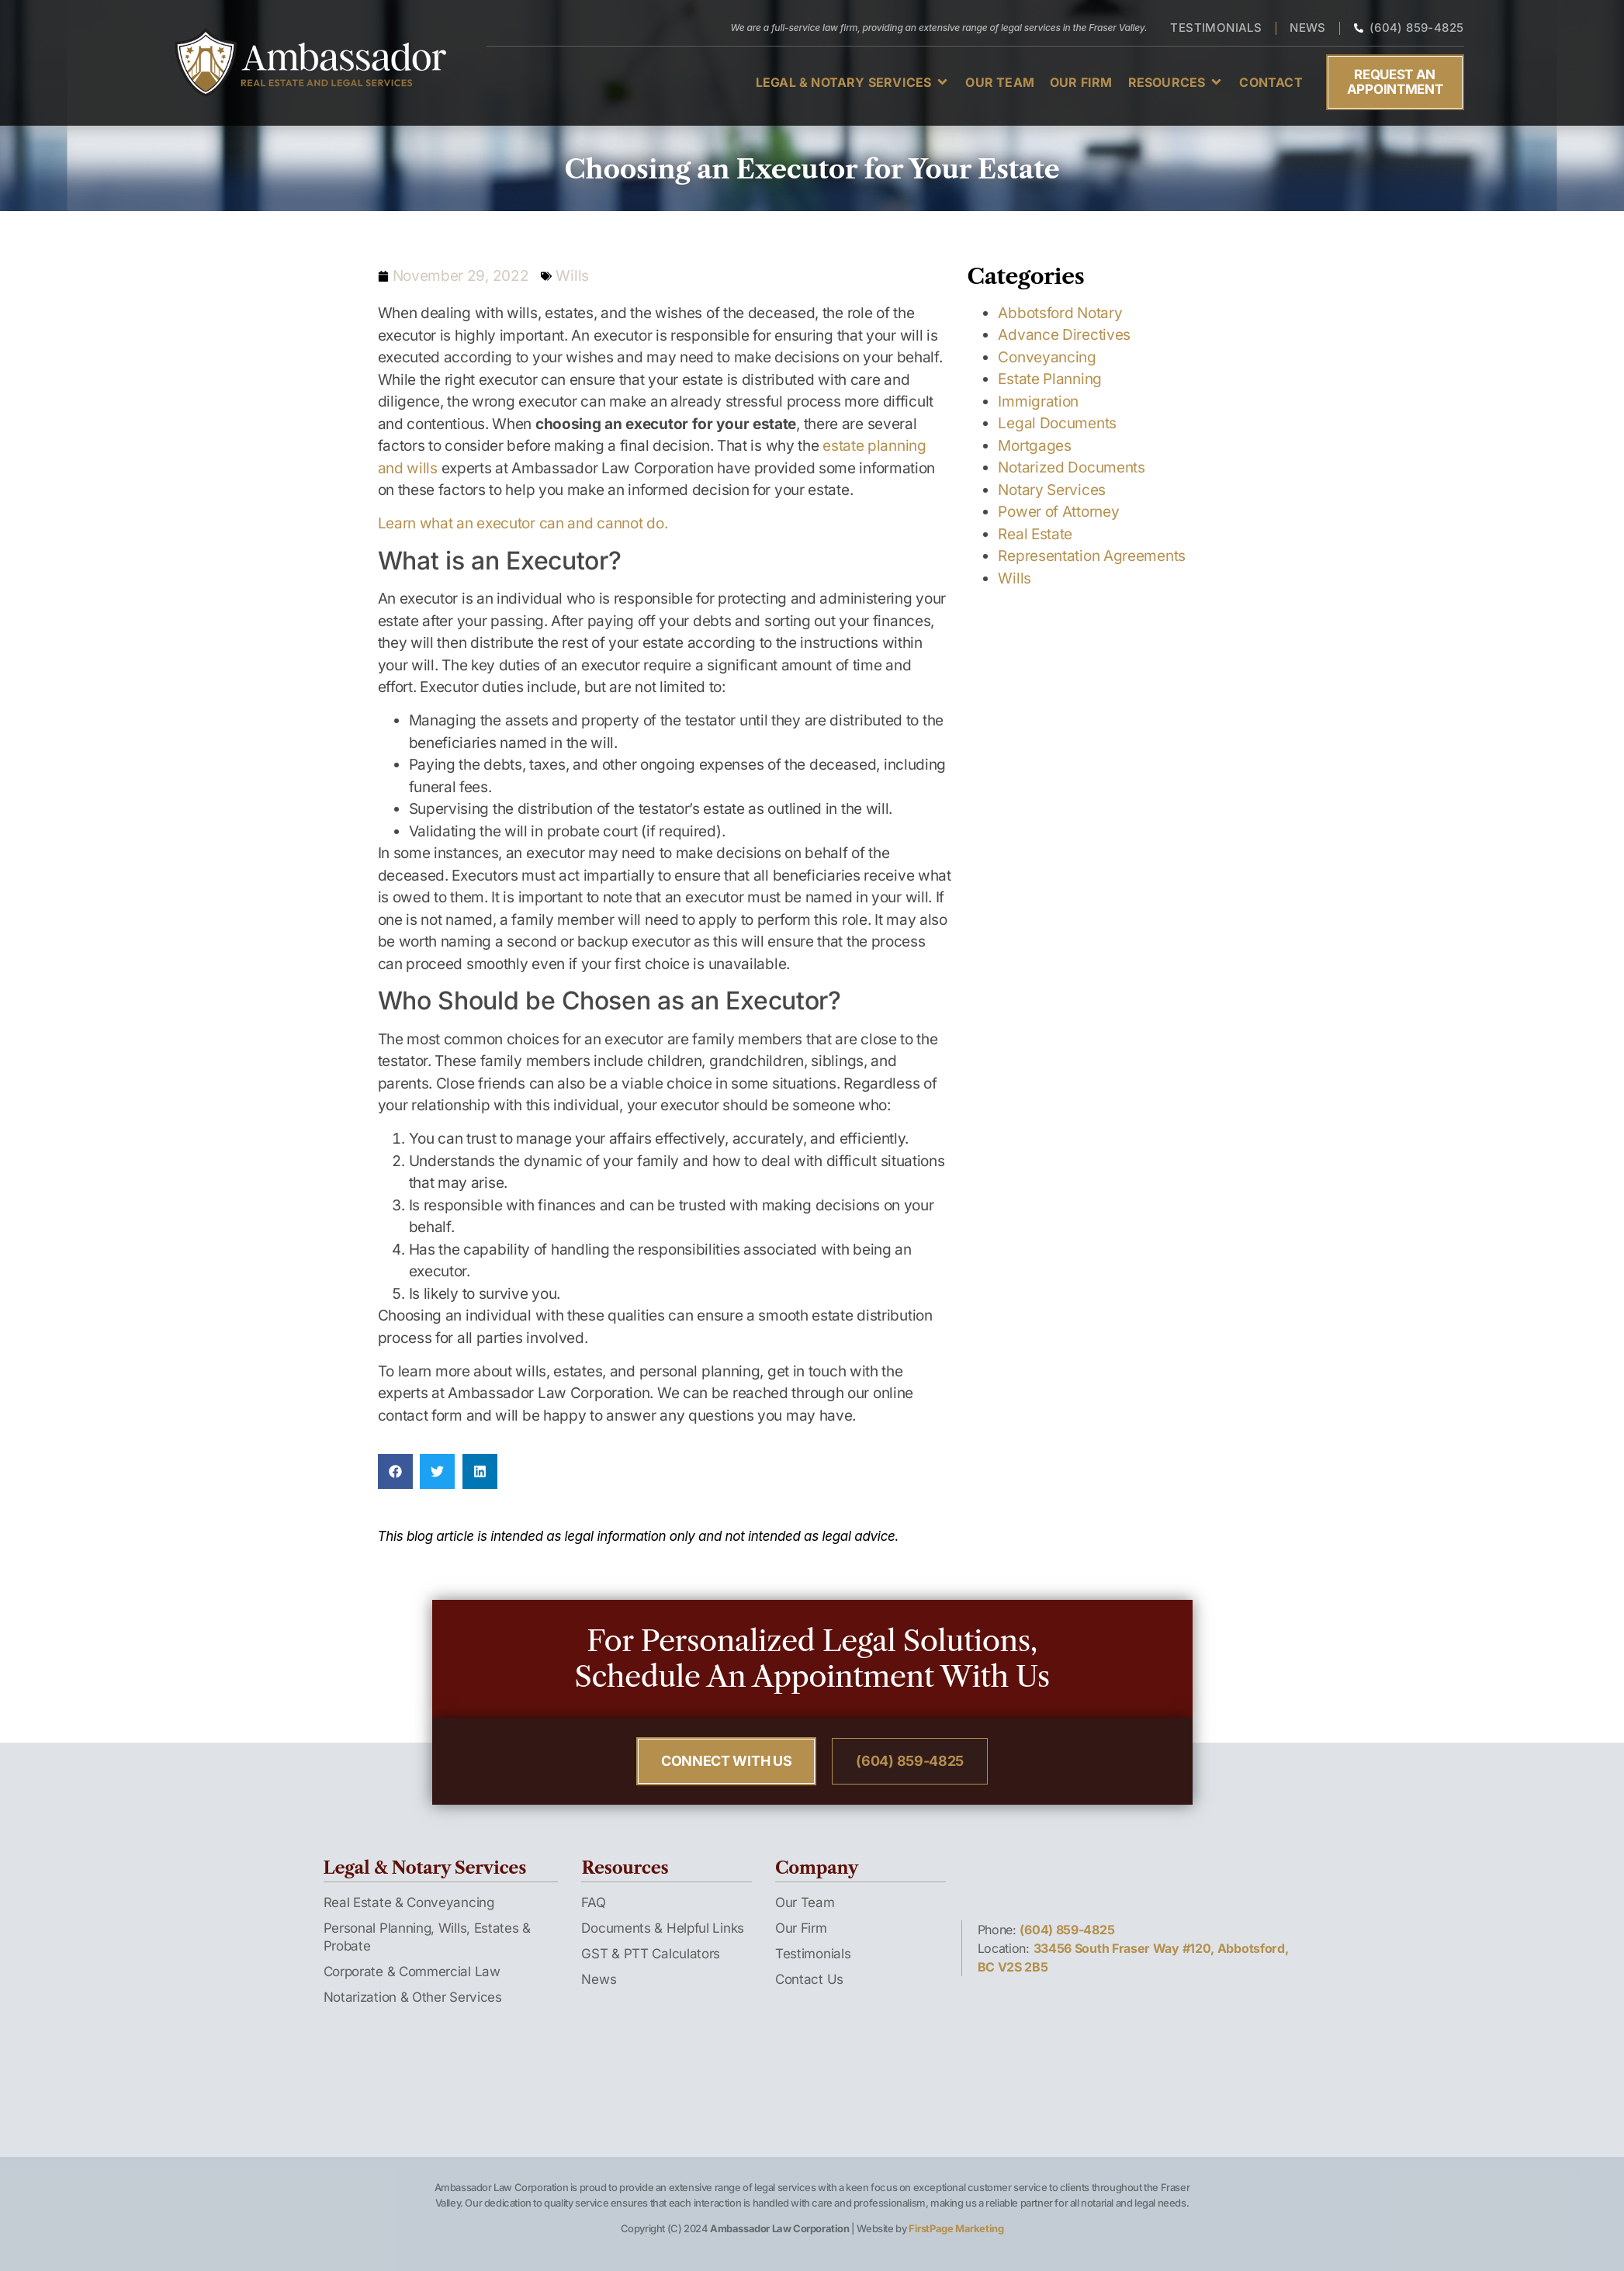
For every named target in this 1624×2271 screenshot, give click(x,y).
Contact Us (809, 1979)
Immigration (1038, 401)
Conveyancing (1047, 357)
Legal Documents (1057, 423)
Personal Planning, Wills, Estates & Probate (428, 1937)
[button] (853, 82)
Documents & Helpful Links (662, 1928)
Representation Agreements (1092, 556)
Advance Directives (1064, 335)
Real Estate (1035, 534)
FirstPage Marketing (956, 2228)
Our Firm (801, 1928)
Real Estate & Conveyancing (409, 1902)
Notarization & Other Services (413, 1997)
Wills (572, 276)
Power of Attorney (1058, 512)
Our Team (805, 1902)
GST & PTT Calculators (650, 1953)
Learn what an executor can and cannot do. (523, 523)
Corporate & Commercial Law (412, 1971)
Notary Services (1052, 490)
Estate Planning (1050, 379)
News (598, 1979)
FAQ (593, 1902)
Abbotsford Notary (1060, 313)
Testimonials (812, 1953)
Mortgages (1034, 446)
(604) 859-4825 (1067, 1929)
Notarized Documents (1071, 467)
